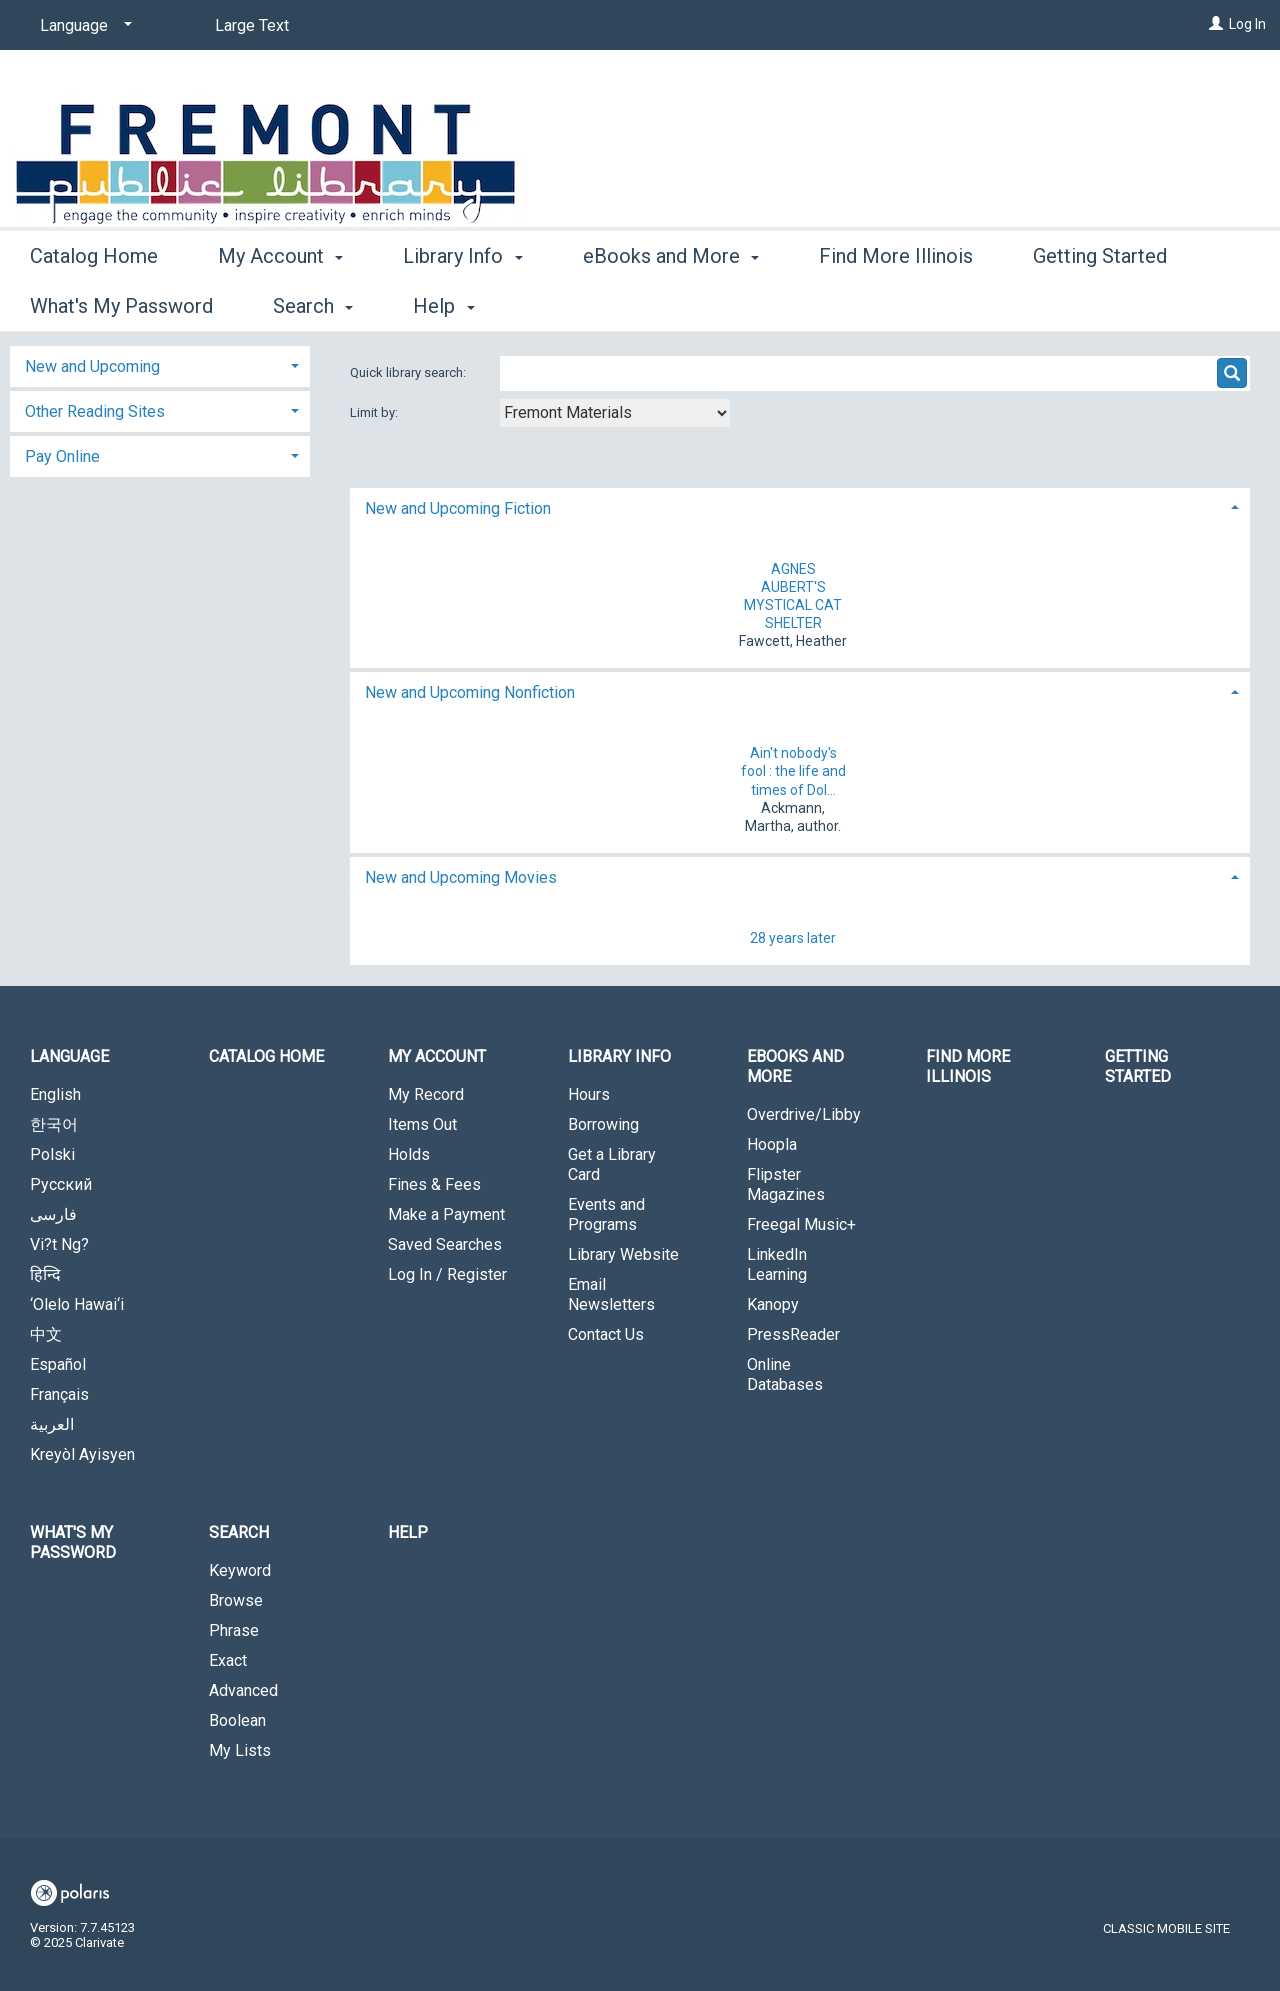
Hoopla (772, 1144)
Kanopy (773, 1304)
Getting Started (1138, 1066)
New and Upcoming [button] (92, 366)
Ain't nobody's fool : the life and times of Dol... (793, 771)
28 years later (793, 938)
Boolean (237, 1720)
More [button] (1072, 306)
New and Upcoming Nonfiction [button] (470, 692)
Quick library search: (409, 372)
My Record (426, 1094)
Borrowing (603, 1124)
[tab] (800, 506)
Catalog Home (94, 303)
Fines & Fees (434, 1184)
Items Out (422, 1124)
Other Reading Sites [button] (95, 411)
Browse (236, 1600)
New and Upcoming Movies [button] (461, 877)
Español (58, 1364)
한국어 (54, 1124)
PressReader (793, 1334)
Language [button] (69, 1056)
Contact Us (606, 1334)
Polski (52, 1154)
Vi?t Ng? (59, 1244)
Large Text (252, 25)
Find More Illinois (896, 303)
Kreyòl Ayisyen (82, 1454)
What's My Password (73, 1542)
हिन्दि (45, 1274)
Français (59, 1394)
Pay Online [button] (62, 456)
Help (408, 1532)
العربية (52, 1424)
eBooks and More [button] (671, 303)
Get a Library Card (612, 1164)
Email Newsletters (611, 1294)
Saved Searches (445, 1244)
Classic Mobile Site (1166, 1928)
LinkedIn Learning (777, 1264)
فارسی (53, 1214)
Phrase (234, 1630)
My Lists (240, 1750)
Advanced (243, 1690)
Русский (61, 1184)
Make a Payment (446, 1214)
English (55, 1094)
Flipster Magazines (786, 1184)
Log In (1247, 24)
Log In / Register (447, 1274)
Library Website (623, 1254)
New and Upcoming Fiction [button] (458, 508)
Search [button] (239, 1532)
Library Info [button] (462, 303)
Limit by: (375, 412)
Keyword (240, 1570)
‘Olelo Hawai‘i (77, 1304)
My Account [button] (280, 303)
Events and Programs (606, 1214)
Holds (409, 1154)
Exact (228, 1660)
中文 (46, 1334)
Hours (589, 1094)
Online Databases (785, 1374)
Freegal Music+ (801, 1224)
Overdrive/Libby (804, 1114)
